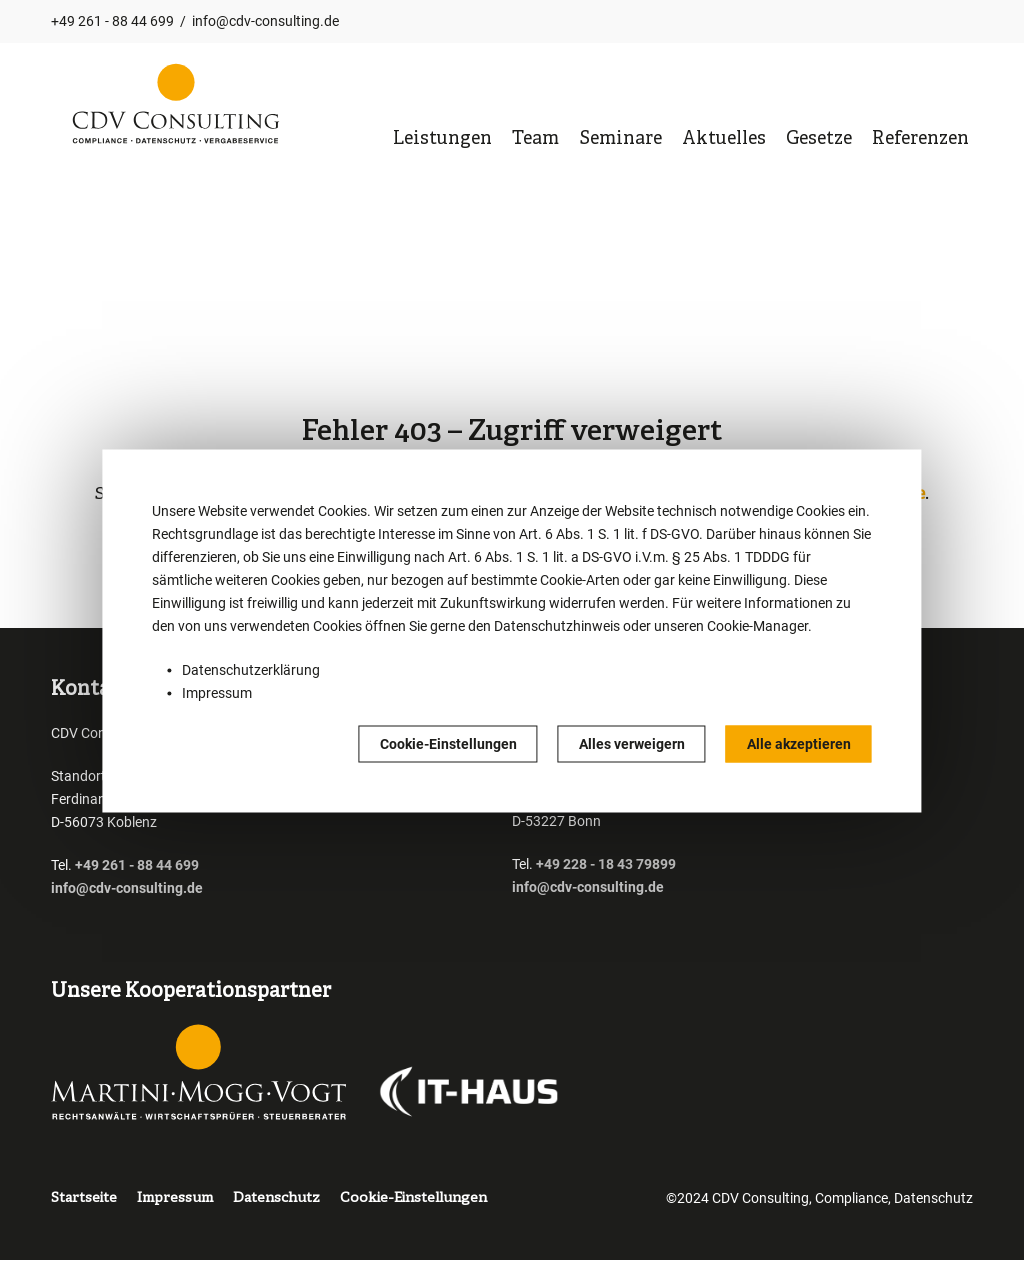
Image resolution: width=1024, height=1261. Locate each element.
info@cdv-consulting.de (265, 21)
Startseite (84, 1198)
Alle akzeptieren (799, 743)
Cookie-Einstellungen (448, 743)
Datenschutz (276, 1198)
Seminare (620, 139)
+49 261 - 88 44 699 (112, 21)
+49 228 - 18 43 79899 (606, 864)
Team (535, 139)
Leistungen (442, 139)
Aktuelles (724, 139)
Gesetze (819, 139)
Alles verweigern (632, 743)
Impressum (217, 692)
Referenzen (920, 139)
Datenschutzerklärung (251, 669)
